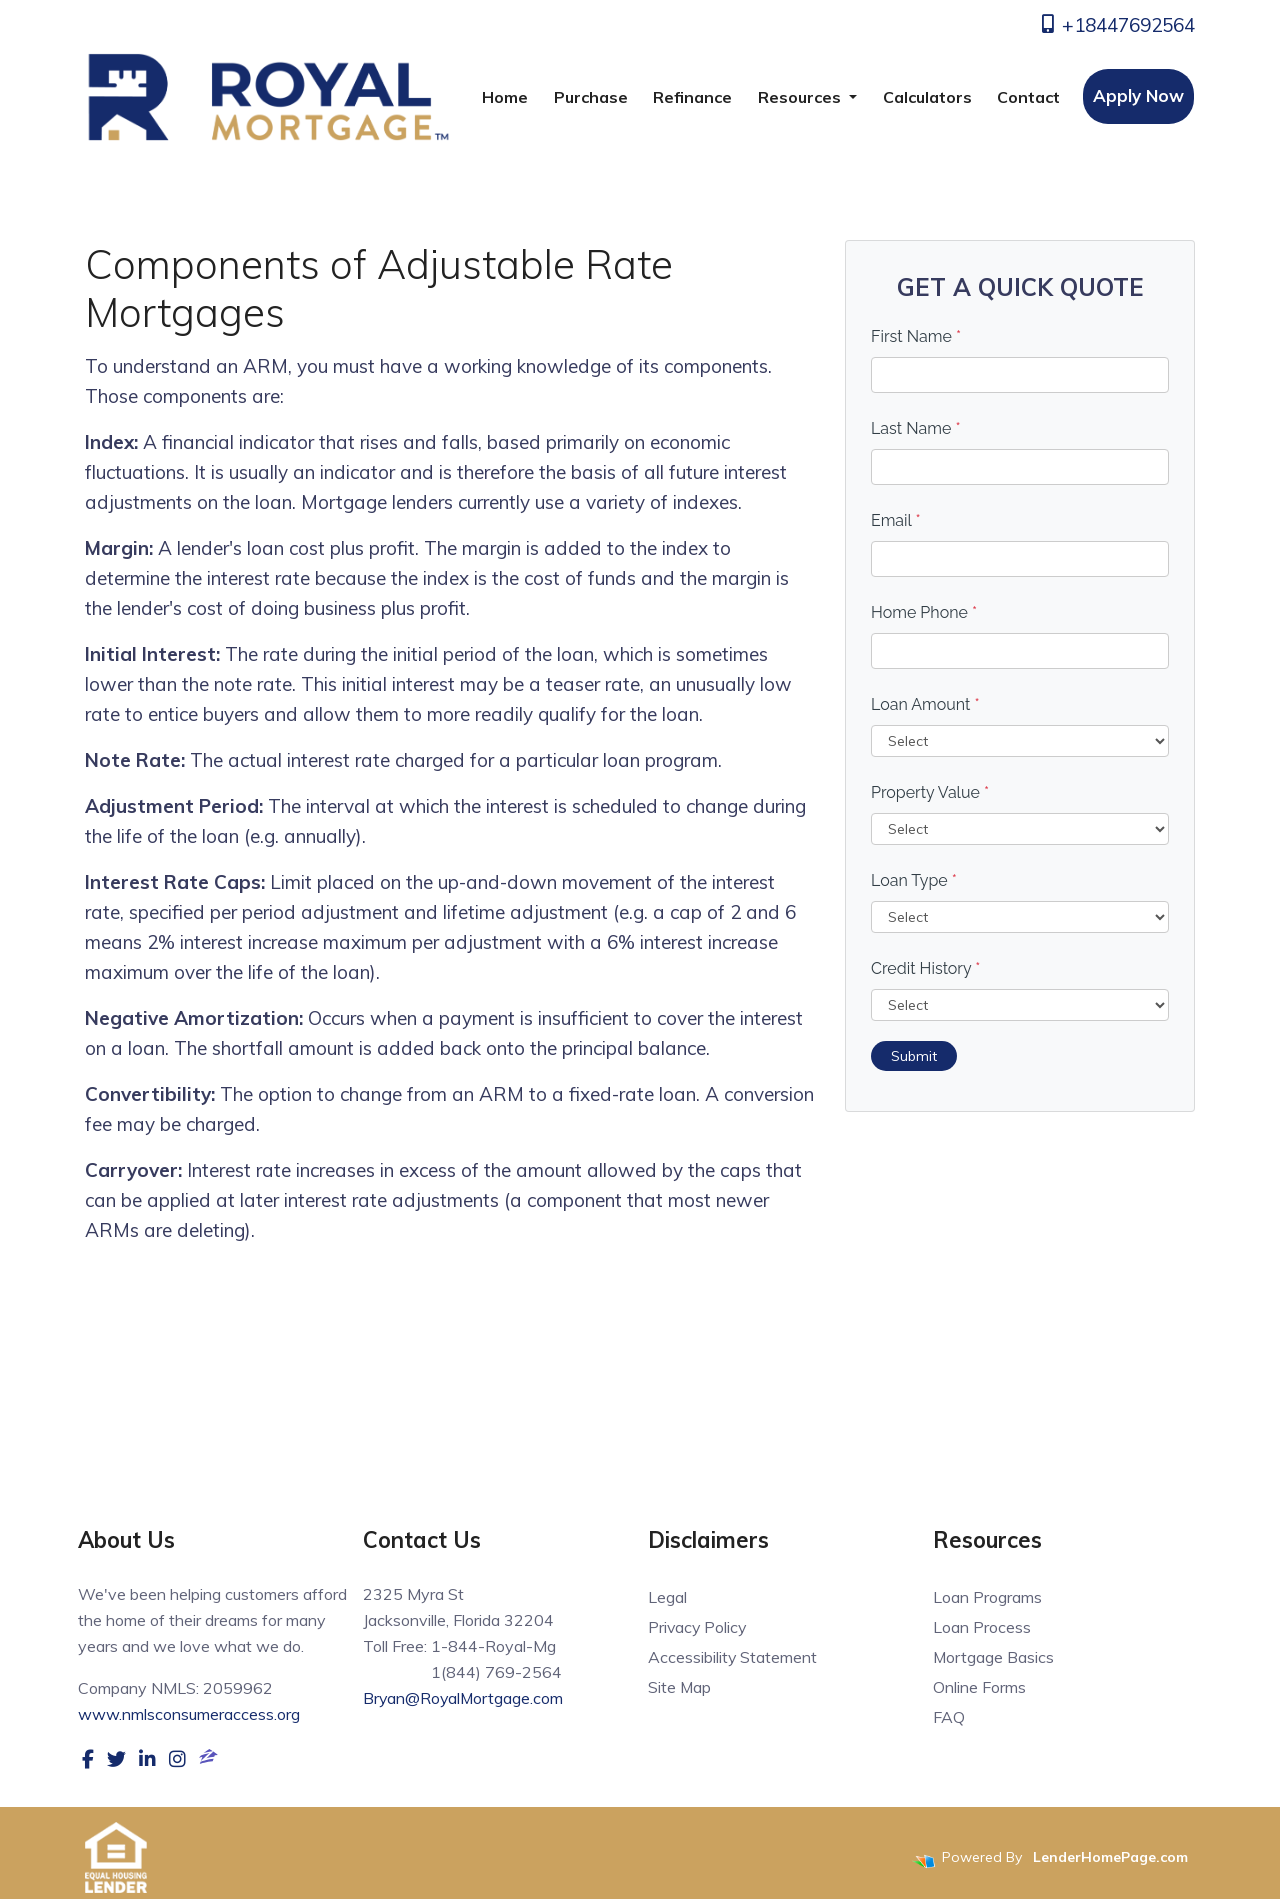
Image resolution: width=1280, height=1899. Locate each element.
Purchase (591, 97)
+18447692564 (1116, 25)
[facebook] (88, 1758)
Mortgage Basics (994, 1657)
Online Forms (979, 1687)
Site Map (680, 1687)
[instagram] (177, 1758)
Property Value (930, 792)
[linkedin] (147, 1758)
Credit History (925, 968)
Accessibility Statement (733, 1657)
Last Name (916, 428)
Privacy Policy (698, 1627)
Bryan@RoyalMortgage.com (464, 1698)
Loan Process (982, 1627)
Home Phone (924, 612)
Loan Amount (925, 704)
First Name (916, 336)
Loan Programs (987, 1597)
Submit (914, 1056)
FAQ (949, 1717)
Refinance (692, 97)
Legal (667, 1597)
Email (896, 520)
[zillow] (208, 1758)
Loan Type (914, 880)
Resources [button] (801, 97)
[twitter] (116, 1758)
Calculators (927, 97)
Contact (1028, 97)
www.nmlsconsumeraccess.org (189, 1714)
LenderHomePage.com (1110, 1857)
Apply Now (1138, 95)
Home (505, 97)
